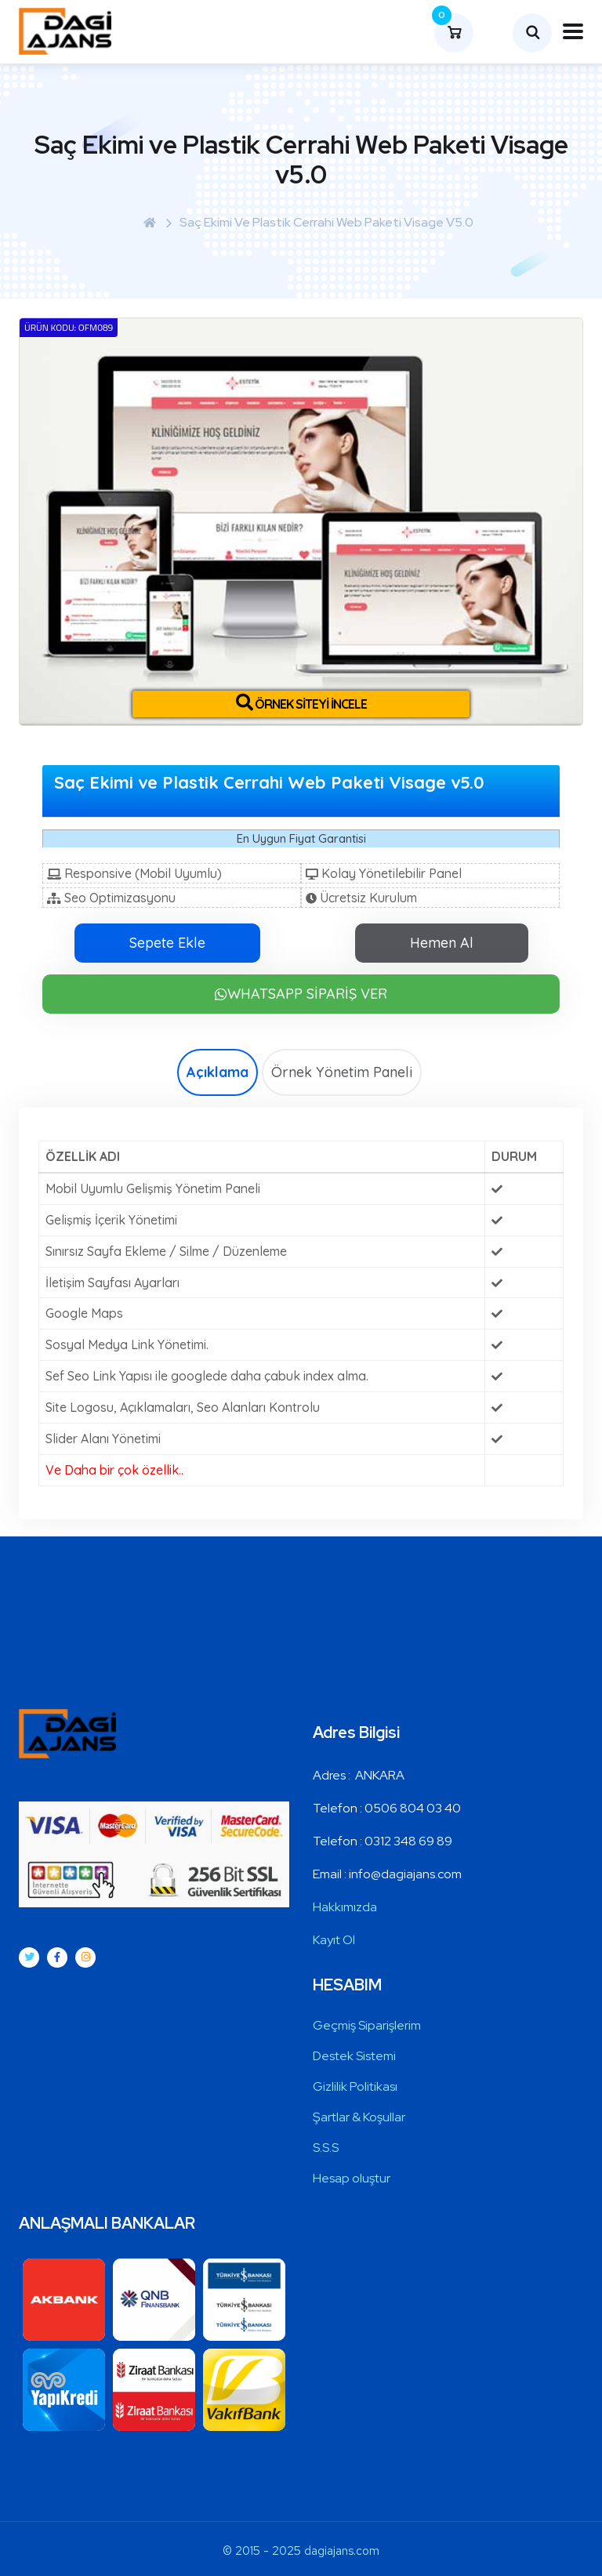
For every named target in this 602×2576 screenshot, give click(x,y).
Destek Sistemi (354, 2056)
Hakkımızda (345, 1907)
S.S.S (326, 2147)
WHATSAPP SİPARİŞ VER (301, 994)
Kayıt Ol (334, 1940)
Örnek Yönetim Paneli (341, 1072)
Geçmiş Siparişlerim (367, 2025)
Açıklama (217, 1072)
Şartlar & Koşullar (359, 2117)
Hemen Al (441, 943)
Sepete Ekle (167, 943)
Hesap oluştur (351, 2178)
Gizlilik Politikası (355, 2086)
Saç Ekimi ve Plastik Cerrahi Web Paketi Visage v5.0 (326, 222)
